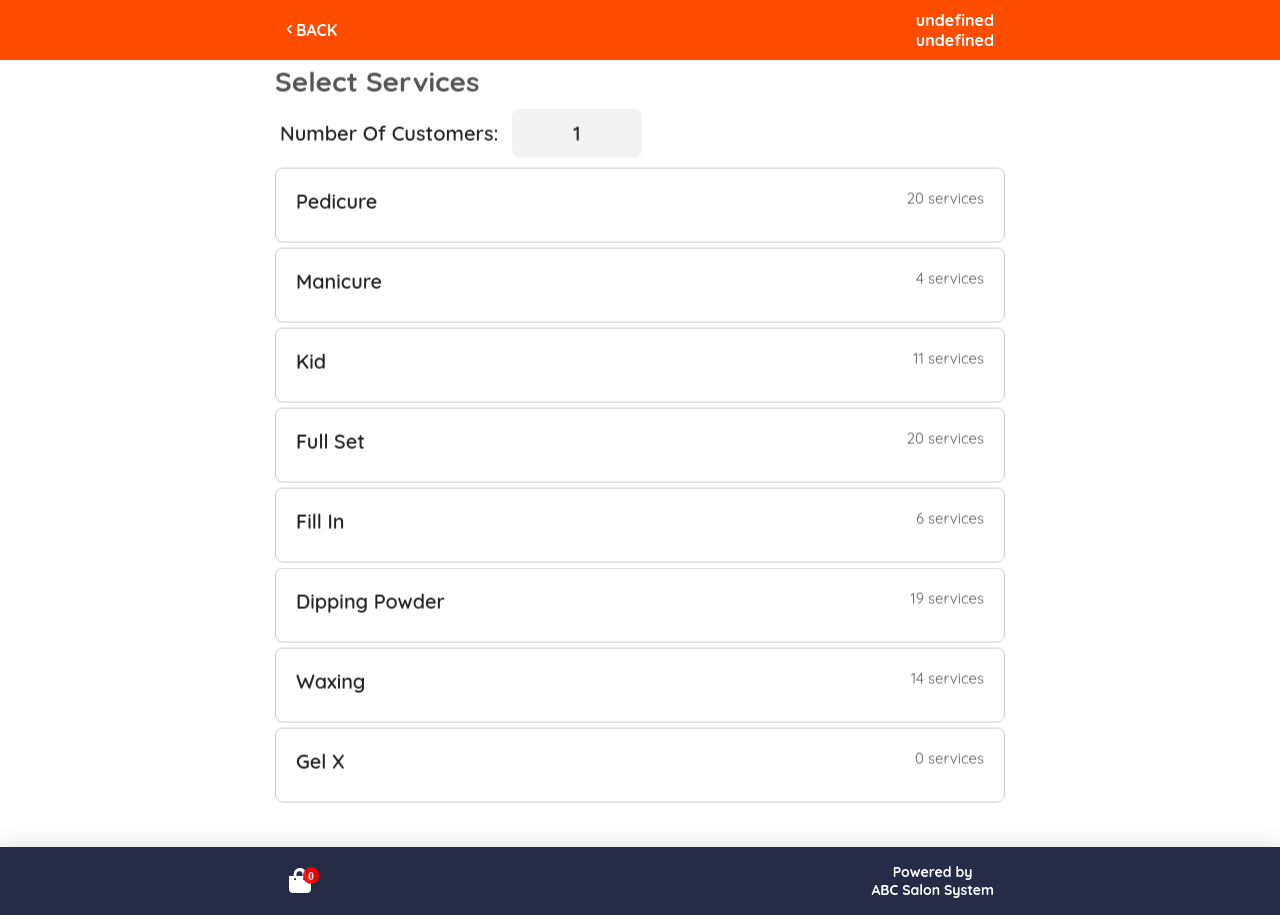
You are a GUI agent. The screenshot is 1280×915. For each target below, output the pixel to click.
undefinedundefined (955, 30)
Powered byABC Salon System (932, 881)
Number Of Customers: (389, 132)
